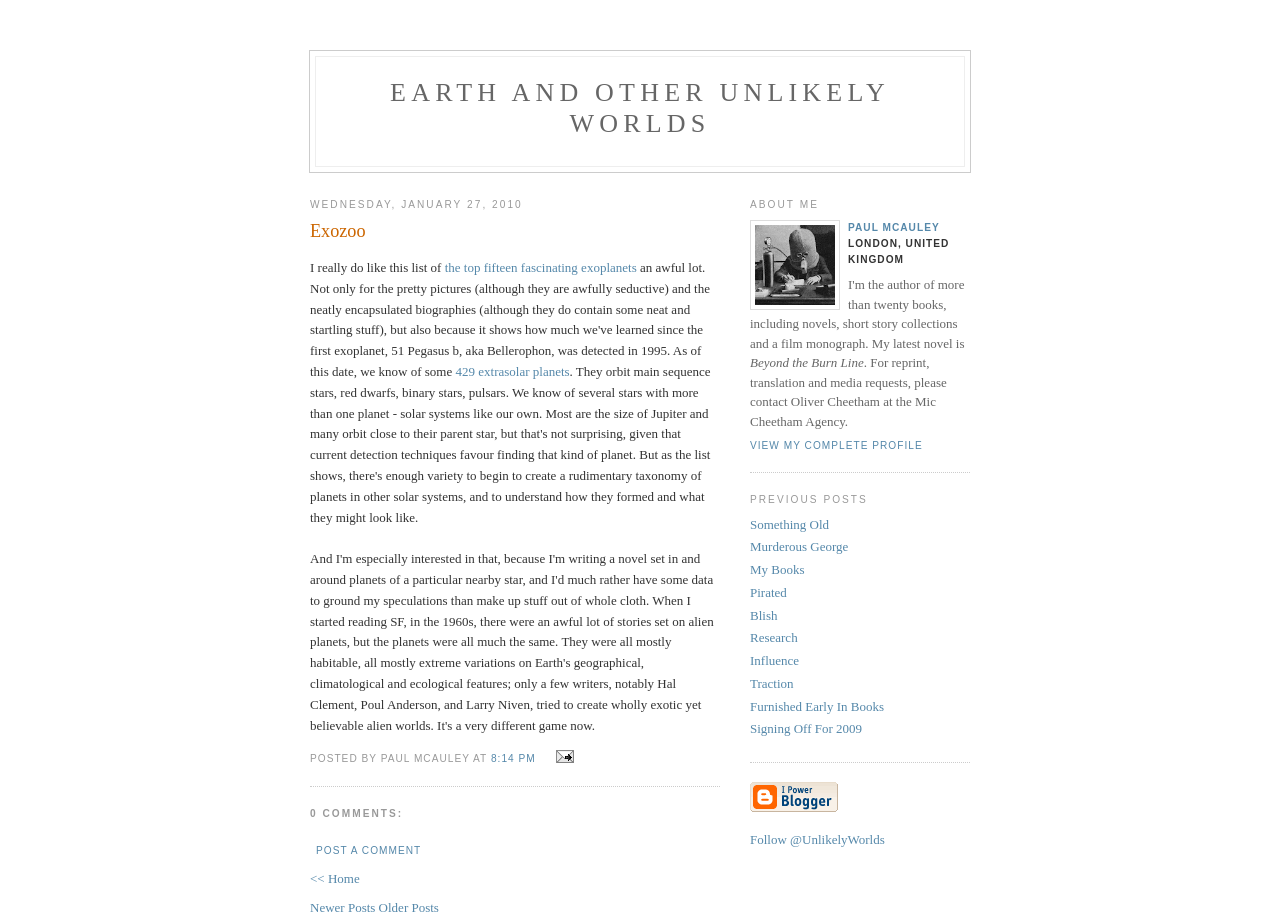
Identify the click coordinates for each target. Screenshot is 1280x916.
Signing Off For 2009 (806, 728)
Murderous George (799, 546)
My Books (777, 569)
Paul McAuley (894, 227)
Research (774, 637)
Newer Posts (344, 907)
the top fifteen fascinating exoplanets (541, 267)
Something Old (789, 524)
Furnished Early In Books (817, 706)
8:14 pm (513, 758)
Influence (774, 660)
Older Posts (409, 907)
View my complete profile (836, 445)
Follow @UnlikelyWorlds (817, 839)
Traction (772, 683)
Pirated (768, 592)
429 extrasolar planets (513, 371)
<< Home (335, 878)
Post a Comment (368, 850)
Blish (763, 615)
